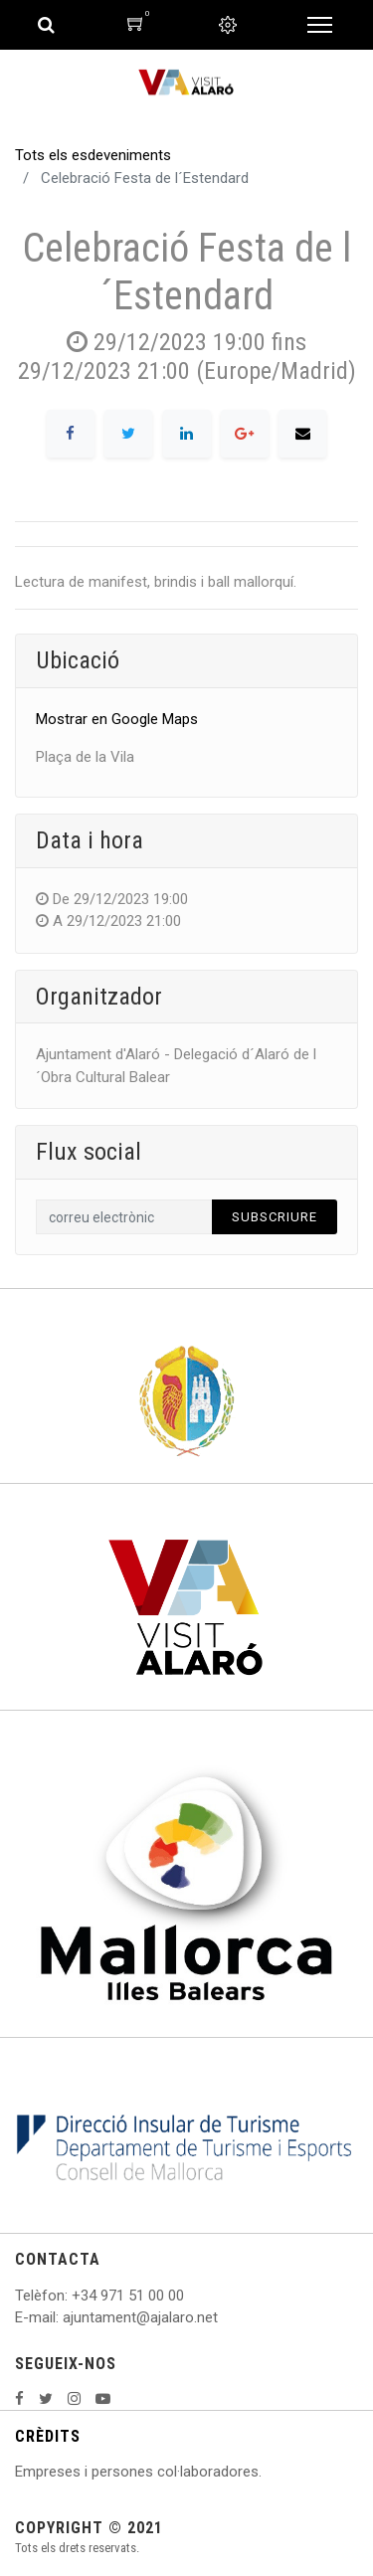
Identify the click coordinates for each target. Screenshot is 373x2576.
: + (73, 2295)
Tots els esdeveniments (93, 155)
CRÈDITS (48, 2436)
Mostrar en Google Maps (117, 719)
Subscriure (274, 1216)
